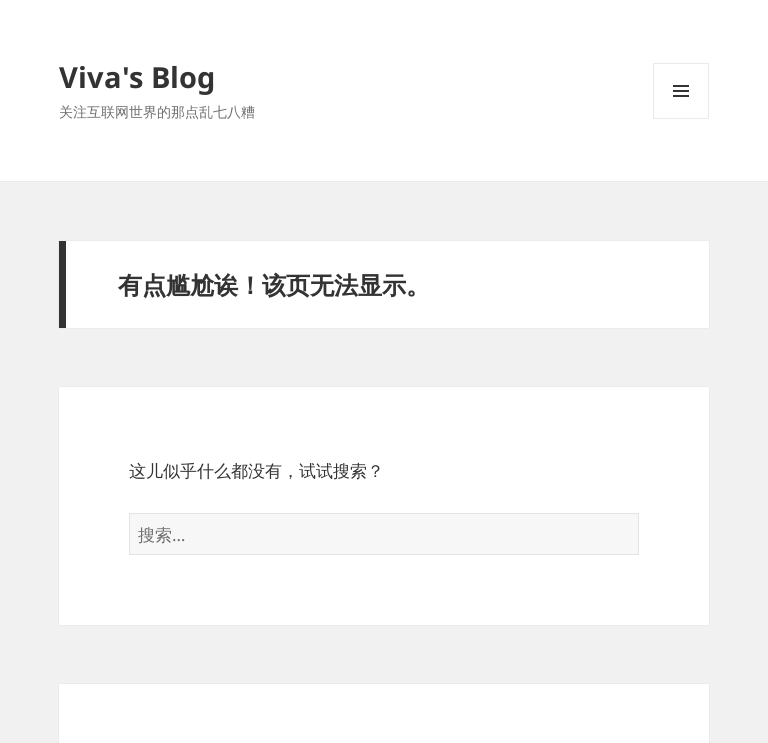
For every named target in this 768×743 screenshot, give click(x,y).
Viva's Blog (137, 76)
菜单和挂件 (681, 118)
